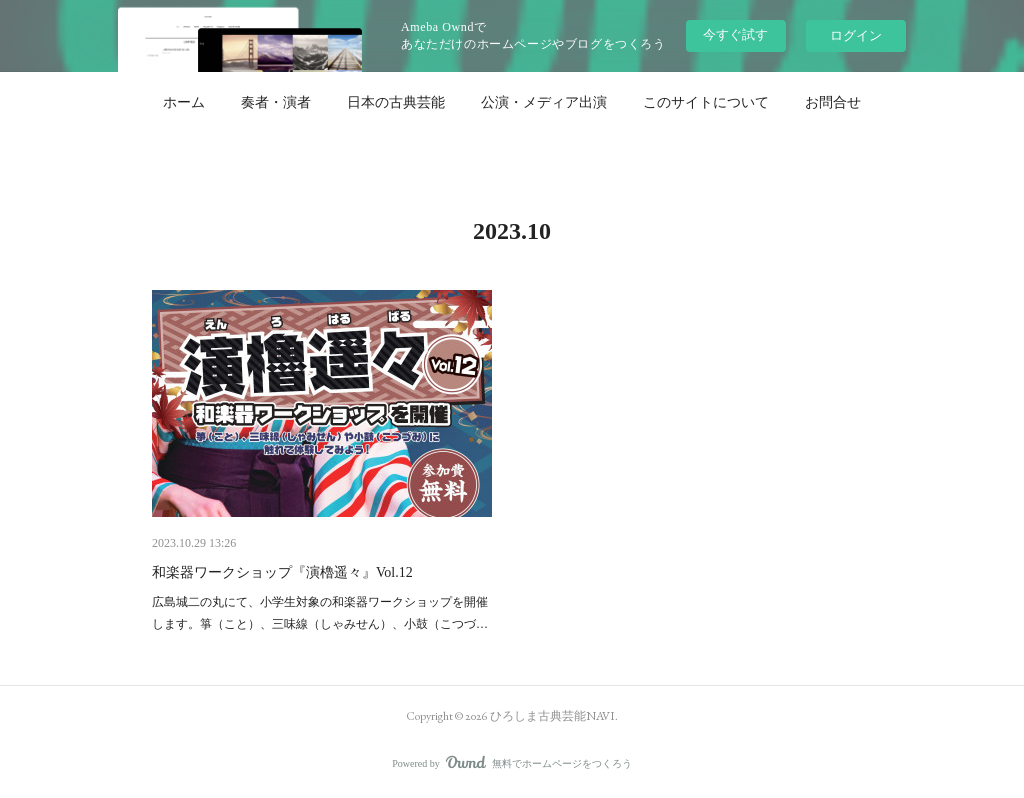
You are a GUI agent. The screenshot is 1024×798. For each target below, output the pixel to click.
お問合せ (833, 102)
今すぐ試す (735, 34)
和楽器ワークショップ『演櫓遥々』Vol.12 (282, 572)
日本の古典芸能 (396, 102)
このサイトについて (706, 102)
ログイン (856, 35)
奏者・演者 (276, 102)
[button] (184, 102)
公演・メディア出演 (544, 102)
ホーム (184, 102)
